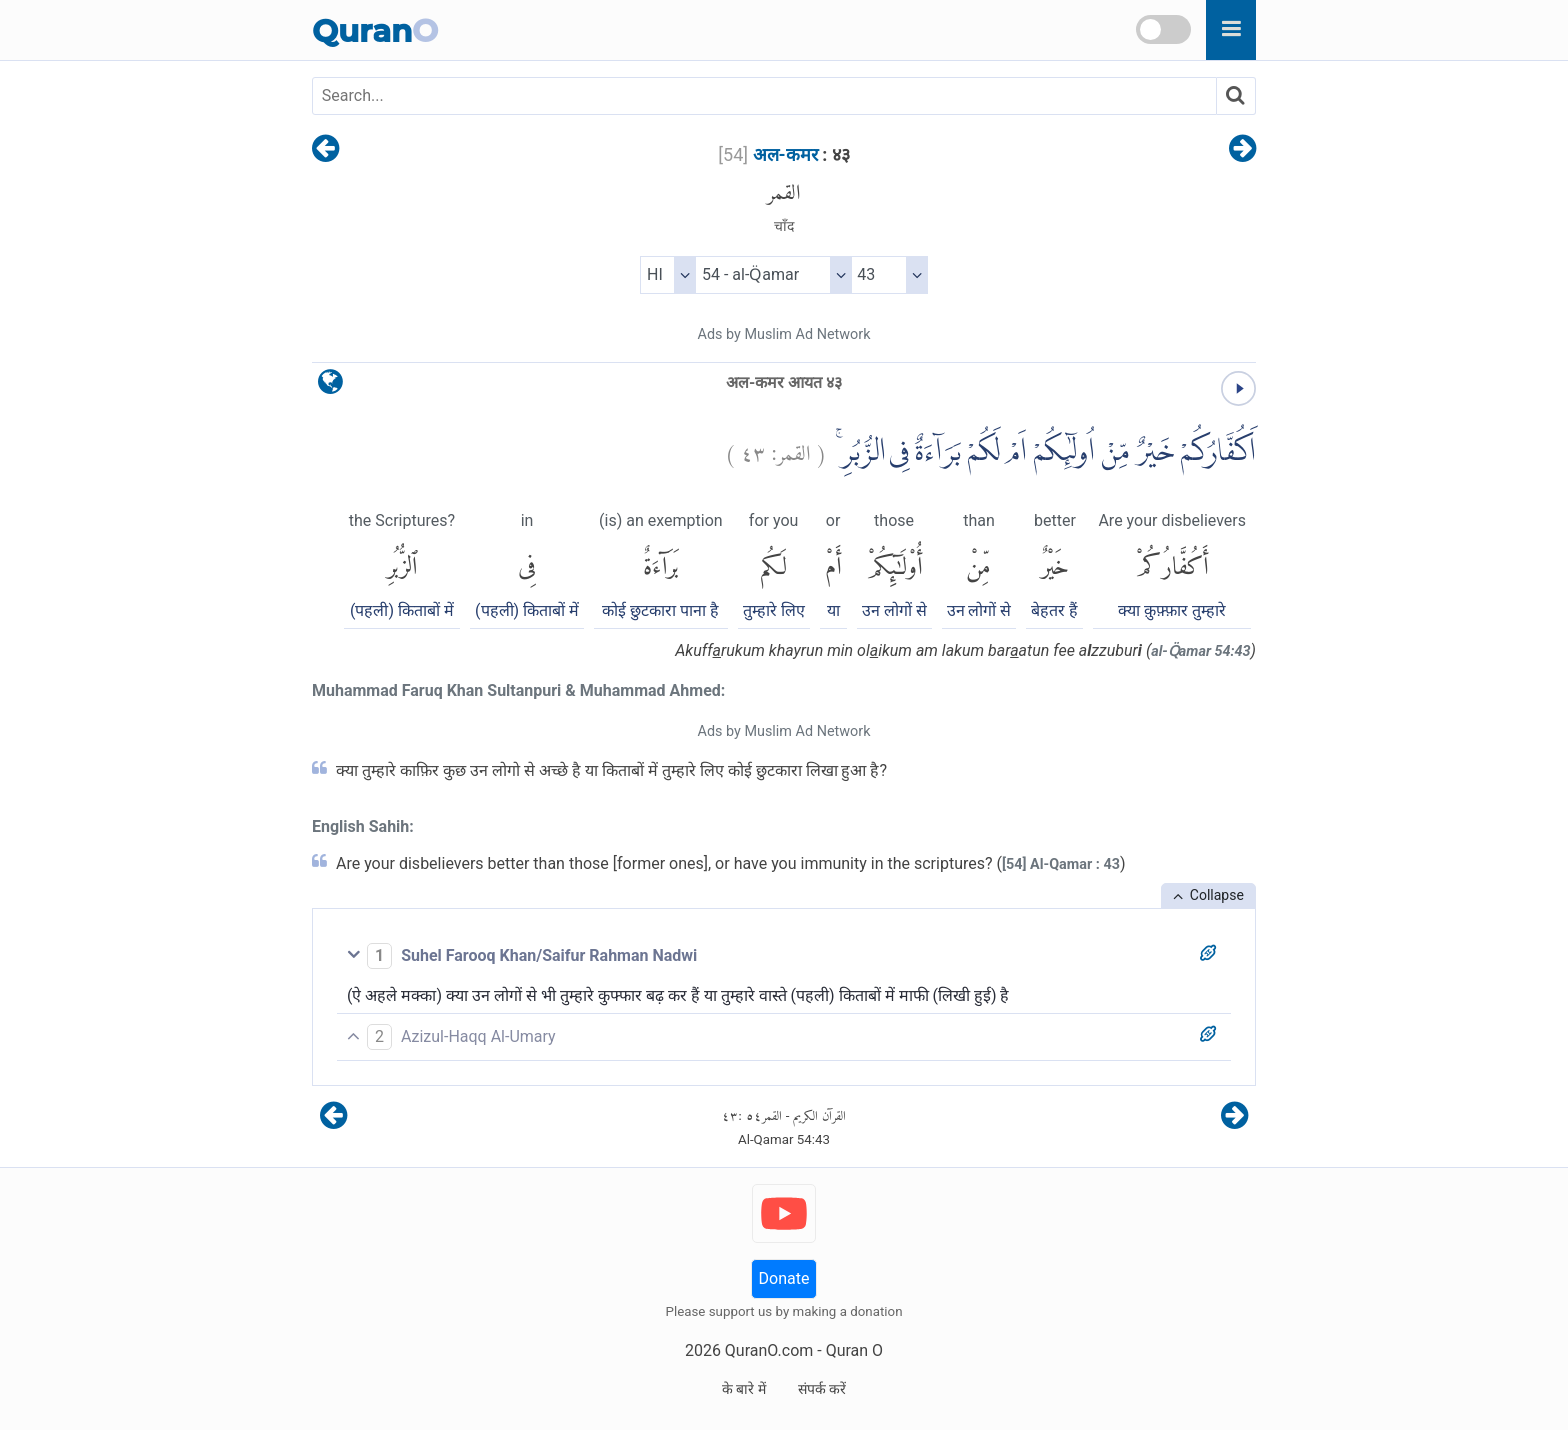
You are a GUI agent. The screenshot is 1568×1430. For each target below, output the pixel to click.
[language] (330, 386)
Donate (784, 1278)
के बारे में (744, 1389)
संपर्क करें (822, 1389)
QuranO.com (769, 1350)
